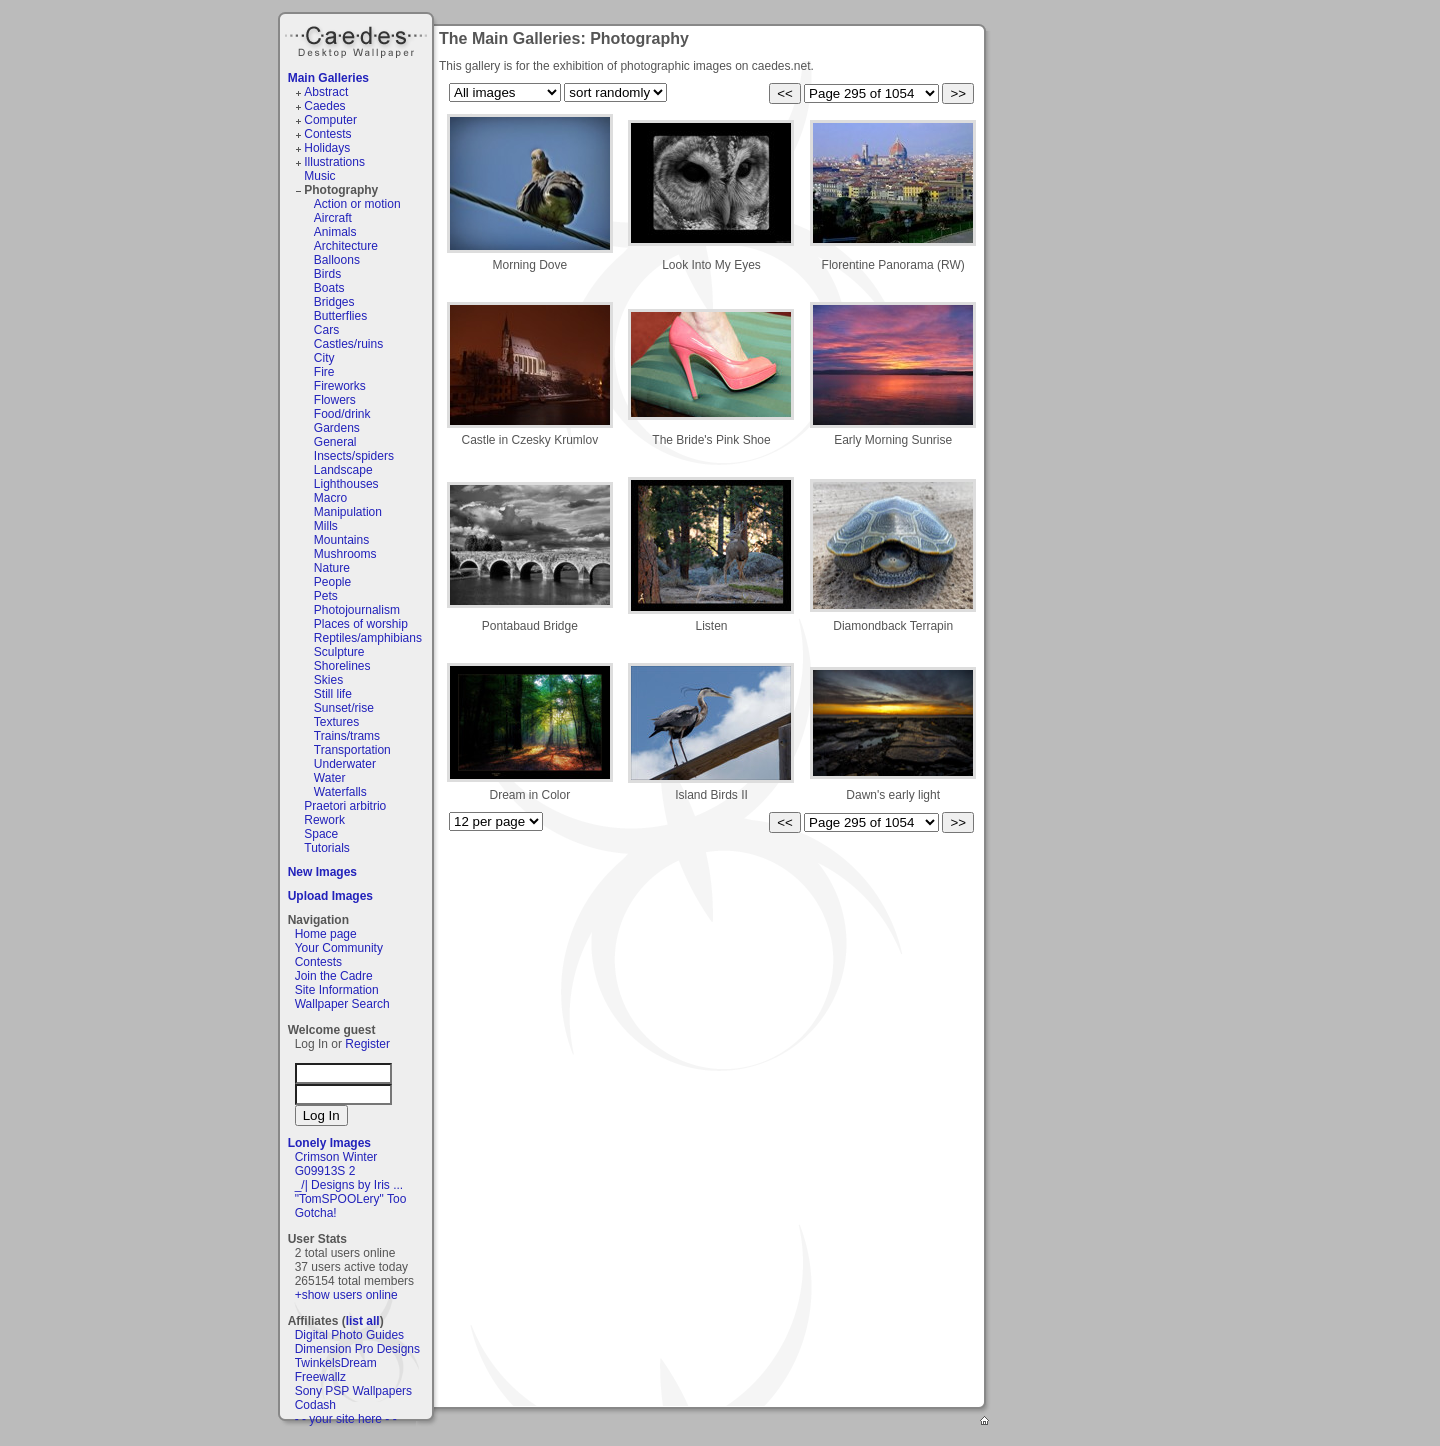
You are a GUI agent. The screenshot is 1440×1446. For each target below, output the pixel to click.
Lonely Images (329, 1143)
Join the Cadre (334, 976)
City (324, 358)
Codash (315, 1405)
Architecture (346, 246)
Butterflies (340, 316)
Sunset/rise (344, 708)
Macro (330, 498)
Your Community (339, 948)
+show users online (346, 1295)
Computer (330, 120)
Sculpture (339, 652)
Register (367, 1044)
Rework (324, 820)
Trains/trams (347, 736)
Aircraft (333, 218)
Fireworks (340, 386)
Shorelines (342, 666)
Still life (333, 694)
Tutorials (327, 848)
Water (330, 778)
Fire (324, 372)
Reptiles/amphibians (368, 638)
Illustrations (334, 162)
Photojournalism (357, 610)
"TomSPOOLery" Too (351, 1199)
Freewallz (320, 1377)
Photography (341, 190)
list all (363, 1321)
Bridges (334, 302)
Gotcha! (316, 1213)
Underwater (345, 764)
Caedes (358, 39)
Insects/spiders (354, 456)
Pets (326, 596)
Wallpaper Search (342, 1004)
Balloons (337, 260)
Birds (327, 274)
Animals (335, 232)
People (332, 582)
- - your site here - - (346, 1419)
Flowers (335, 400)
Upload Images (330, 896)
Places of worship (361, 624)
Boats (329, 288)
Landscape (343, 470)
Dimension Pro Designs (357, 1349)
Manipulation (348, 512)
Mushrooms (345, 554)
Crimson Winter (336, 1157)
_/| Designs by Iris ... (349, 1185)
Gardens (337, 428)
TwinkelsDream (336, 1363)
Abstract (326, 92)
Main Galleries (328, 78)
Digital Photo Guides (349, 1335)
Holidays (327, 148)
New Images (322, 872)
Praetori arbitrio (345, 806)
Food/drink (342, 414)
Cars (326, 330)
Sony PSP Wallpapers (353, 1391)
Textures (336, 722)
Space (321, 834)
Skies (328, 680)
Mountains (341, 540)
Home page (326, 934)
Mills (326, 526)
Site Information (337, 990)
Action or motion (357, 204)
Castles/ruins (348, 344)
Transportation (352, 750)
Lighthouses (346, 484)
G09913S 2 (325, 1171)
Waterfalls (340, 792)
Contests (327, 134)
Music (319, 176)
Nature (332, 568)
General (335, 442)
